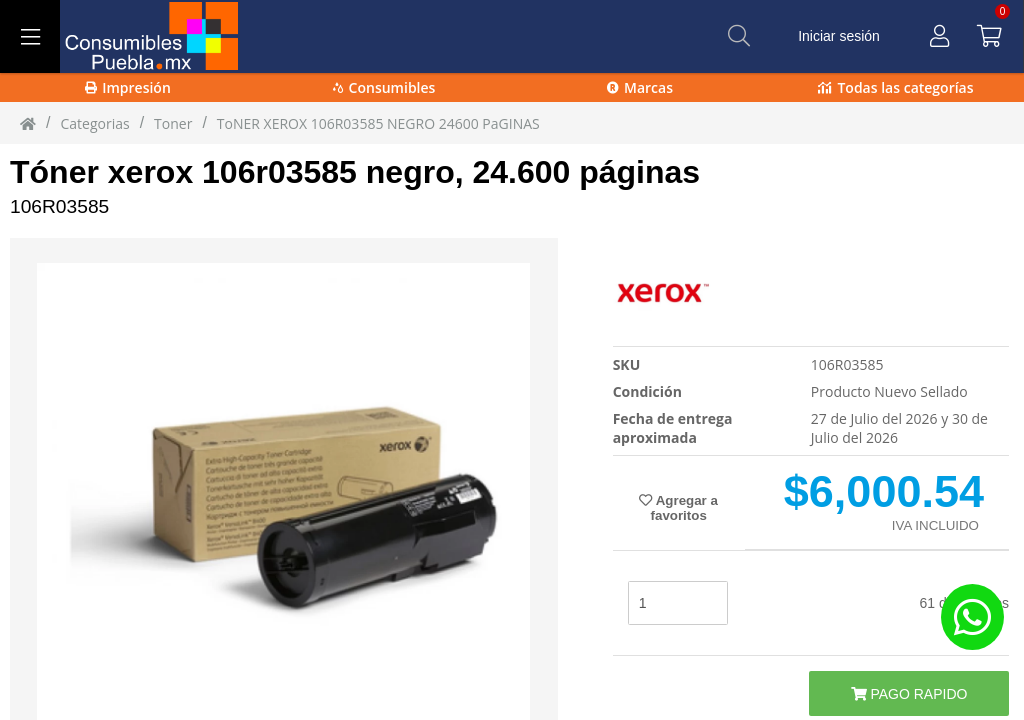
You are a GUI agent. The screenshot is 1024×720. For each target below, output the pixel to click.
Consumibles (384, 87)
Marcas (640, 87)
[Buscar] (739, 36)
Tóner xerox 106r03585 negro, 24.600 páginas (355, 172)
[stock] (678, 603)
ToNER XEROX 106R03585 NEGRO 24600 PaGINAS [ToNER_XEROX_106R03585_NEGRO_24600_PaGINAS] (378, 123)
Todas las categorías (895, 87)
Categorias (94, 123)
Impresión (128, 87)
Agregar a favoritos (678, 508)
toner (173, 123)
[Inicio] (28, 123)
